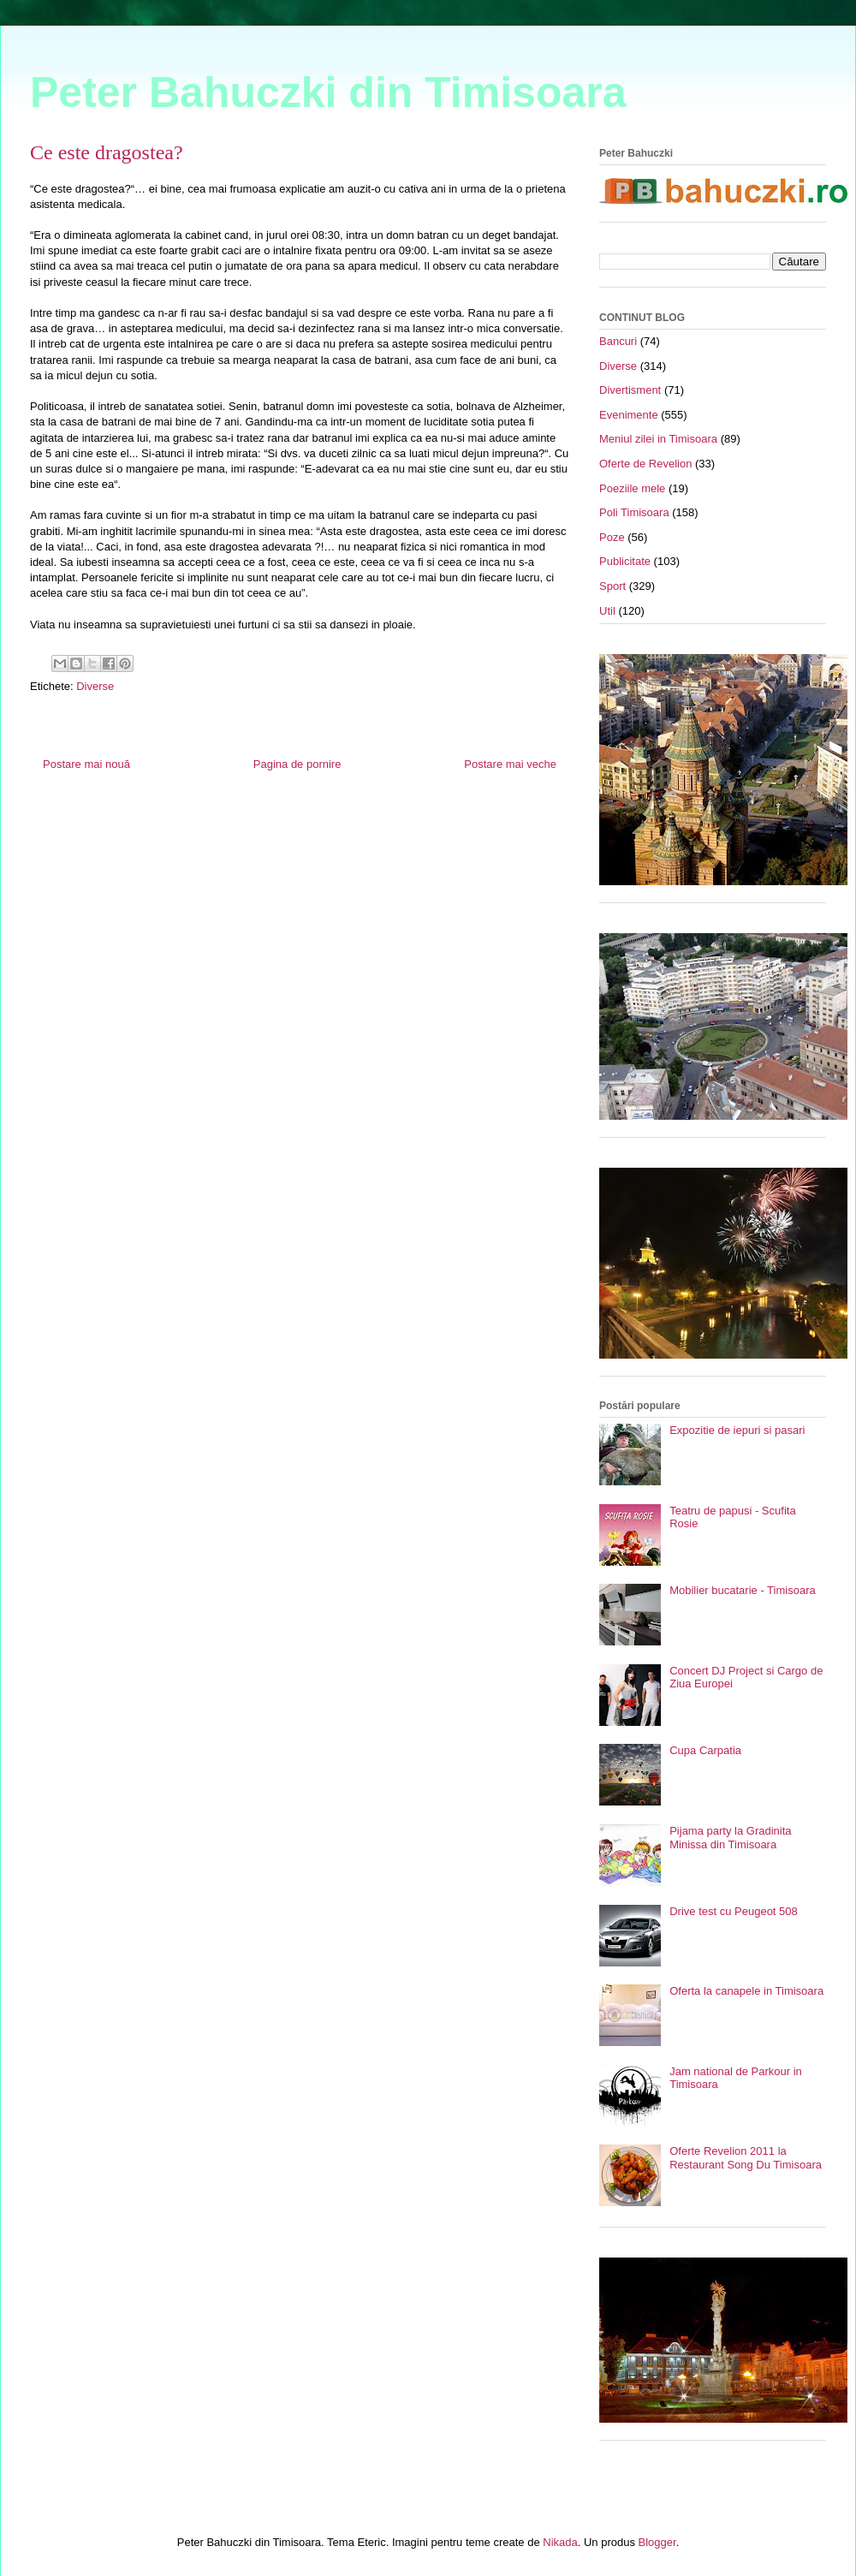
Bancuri (618, 341)
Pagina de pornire (297, 764)
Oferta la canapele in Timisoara (746, 1990)
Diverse (95, 686)
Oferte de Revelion (645, 463)
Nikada (560, 2542)
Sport (612, 586)
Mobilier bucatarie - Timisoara (742, 1590)
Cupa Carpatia (705, 1750)
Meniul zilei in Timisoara (658, 438)
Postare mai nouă (86, 764)
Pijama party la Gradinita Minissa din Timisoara (730, 1837)
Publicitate (625, 561)
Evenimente (628, 414)
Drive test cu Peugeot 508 (733, 1911)
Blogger (657, 2542)
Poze (612, 537)
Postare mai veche (510, 764)
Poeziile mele (632, 488)
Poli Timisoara (634, 512)
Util (607, 610)
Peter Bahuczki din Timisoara (328, 92)
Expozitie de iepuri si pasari (737, 1430)
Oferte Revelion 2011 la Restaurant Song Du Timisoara (745, 2158)
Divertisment (630, 390)
